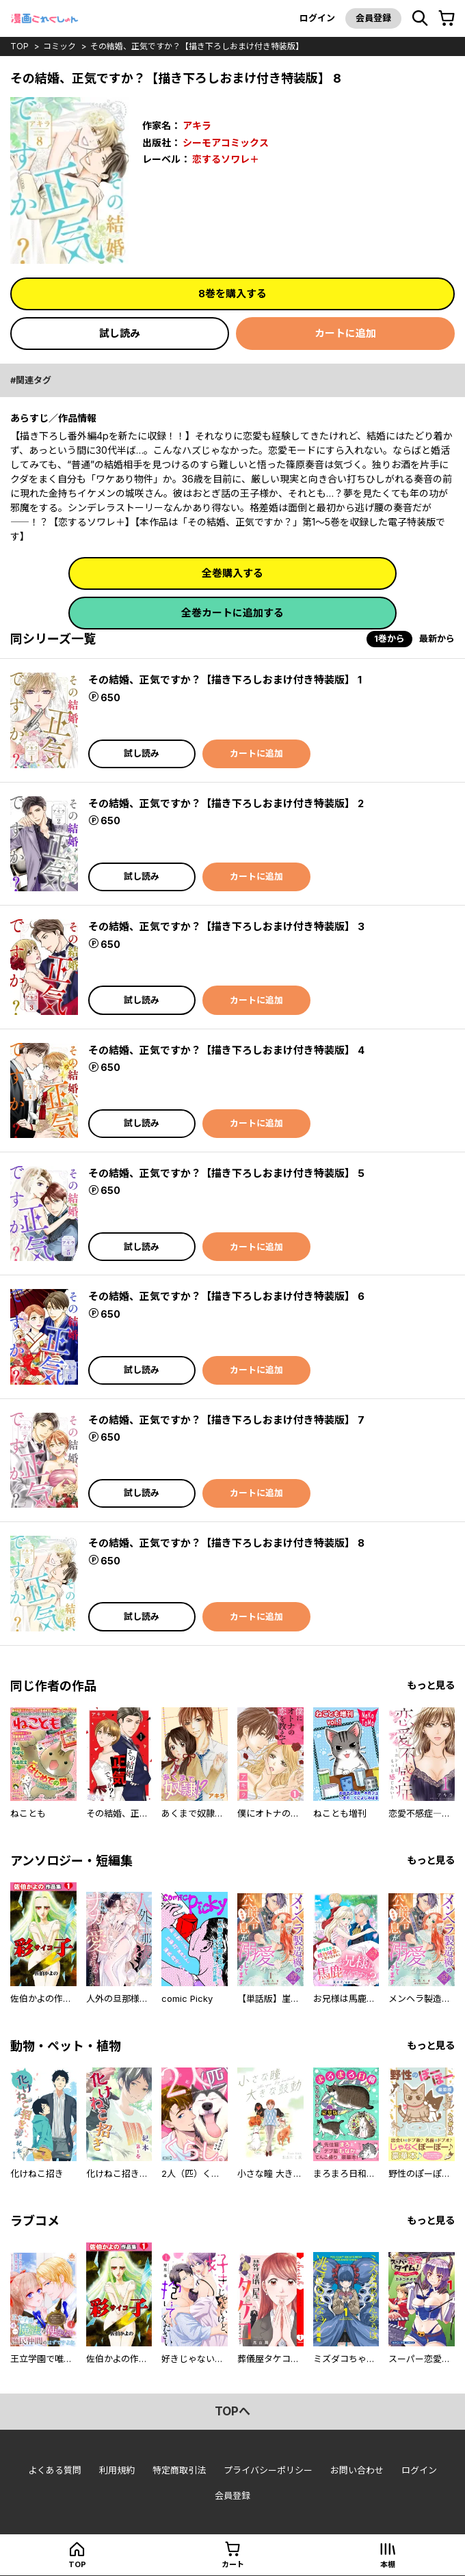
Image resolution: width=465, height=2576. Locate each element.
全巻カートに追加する (232, 612)
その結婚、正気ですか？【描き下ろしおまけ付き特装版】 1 (225, 679)
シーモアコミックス (226, 142)
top (19, 46)
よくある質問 (54, 2470)
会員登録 (373, 17)
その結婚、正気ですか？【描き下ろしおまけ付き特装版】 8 (226, 1542)
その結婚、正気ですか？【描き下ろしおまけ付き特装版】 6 (226, 1296)
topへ (232, 2411)
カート (233, 2564)
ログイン (317, 17)
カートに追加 (345, 333)
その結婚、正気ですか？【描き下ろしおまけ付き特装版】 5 (226, 1173)
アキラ (197, 125)
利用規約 (117, 2470)
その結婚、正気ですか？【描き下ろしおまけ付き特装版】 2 (226, 803)
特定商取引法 (179, 2470)
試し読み (119, 333)
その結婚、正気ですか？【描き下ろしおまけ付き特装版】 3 (226, 926)
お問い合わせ (357, 2470)
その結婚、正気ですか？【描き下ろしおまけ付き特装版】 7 (226, 1419)
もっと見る (431, 1685)
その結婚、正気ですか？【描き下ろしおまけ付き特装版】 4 (226, 1050)
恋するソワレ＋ (225, 159)
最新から (437, 638)
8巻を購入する (232, 293)
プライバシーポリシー (268, 2470)
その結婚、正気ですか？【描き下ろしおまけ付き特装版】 (197, 46)
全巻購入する (232, 573)
